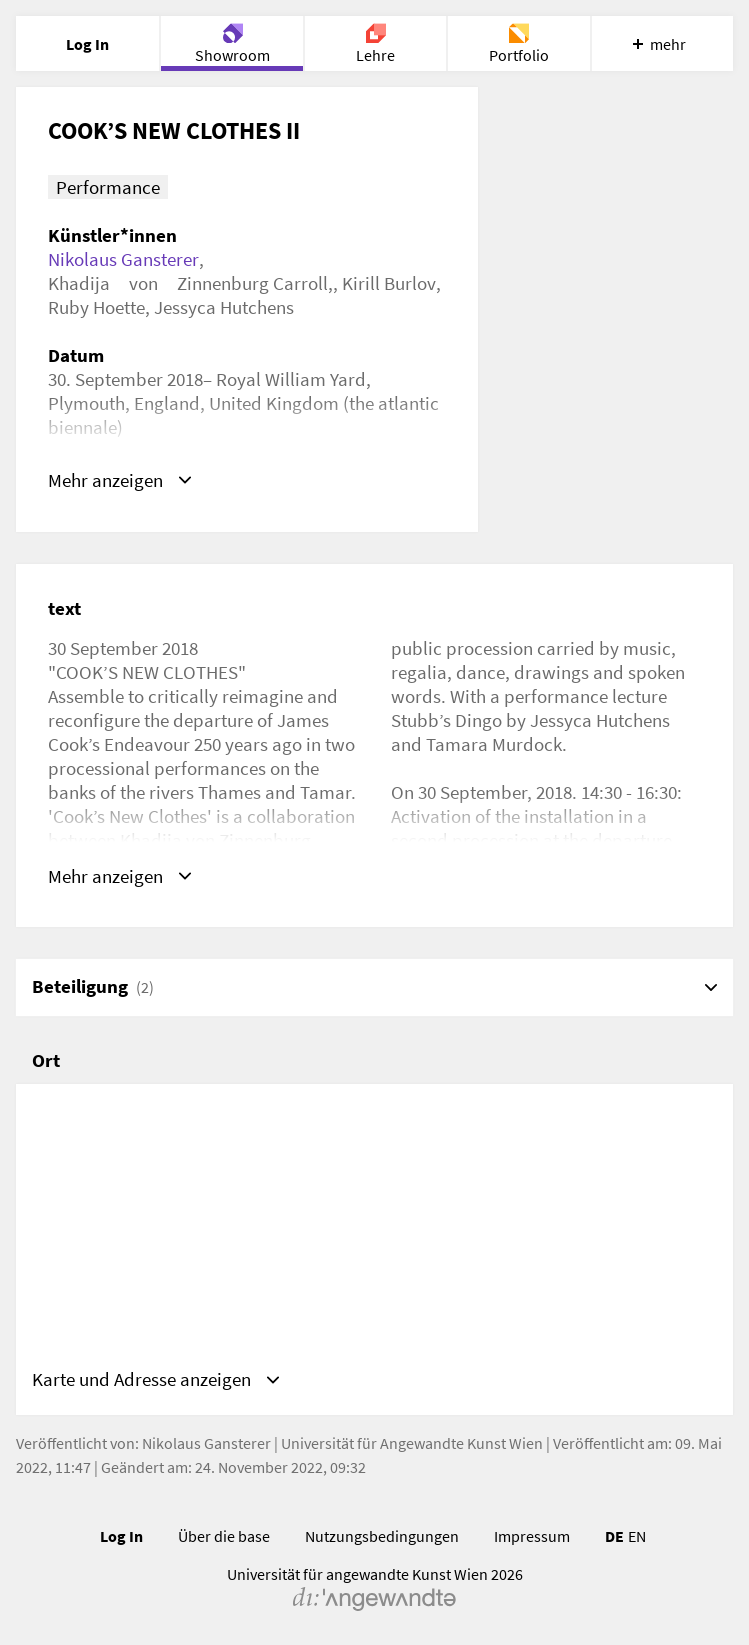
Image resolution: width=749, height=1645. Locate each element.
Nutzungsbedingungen (382, 1536)
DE (614, 1536)
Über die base (224, 1536)
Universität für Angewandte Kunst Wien (412, 1443)
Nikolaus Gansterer (123, 259)
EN (637, 1536)
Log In (121, 1536)
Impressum (532, 1536)
